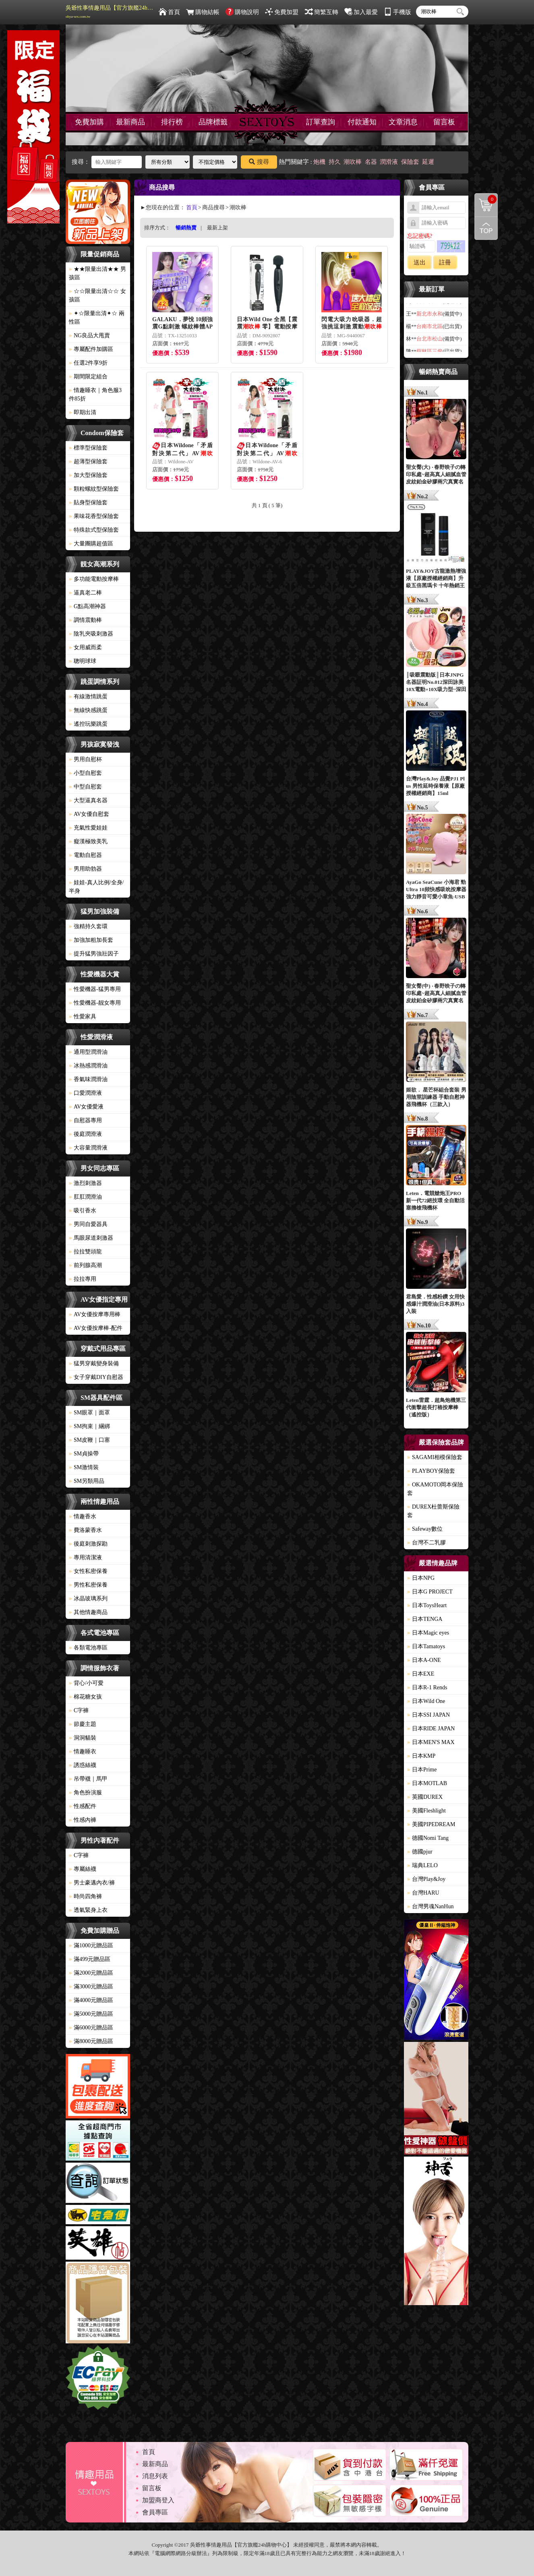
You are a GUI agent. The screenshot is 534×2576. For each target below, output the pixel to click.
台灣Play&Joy (426, 1879)
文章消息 (403, 122)
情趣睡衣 (82, 1751)
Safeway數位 (425, 1529)
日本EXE (420, 1674)
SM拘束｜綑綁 (89, 1426)
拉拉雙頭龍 (85, 1252)
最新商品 (130, 122)
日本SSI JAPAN (428, 1715)
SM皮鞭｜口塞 (89, 1440)
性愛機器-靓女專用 (95, 1003)
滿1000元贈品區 (91, 1945)
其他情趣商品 (88, 1612)
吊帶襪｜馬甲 (88, 1779)
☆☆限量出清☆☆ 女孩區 (97, 295)
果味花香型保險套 (94, 516)
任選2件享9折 (88, 363)
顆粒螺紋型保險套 (94, 489)
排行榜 (172, 122)
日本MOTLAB (427, 1783)
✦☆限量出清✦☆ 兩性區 (96, 317)
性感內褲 (82, 1820)
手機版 (397, 12)
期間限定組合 (88, 377)
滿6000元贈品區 (91, 2028)
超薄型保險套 (88, 461)
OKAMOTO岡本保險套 (435, 1489)
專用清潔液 (85, 1557)
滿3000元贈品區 (91, 1987)
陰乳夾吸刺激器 (91, 634)
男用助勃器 (85, 869)
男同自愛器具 (88, 1224)
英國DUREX (425, 1797)
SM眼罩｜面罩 (89, 1413)
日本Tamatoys (426, 1646)
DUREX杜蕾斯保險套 (433, 1511)
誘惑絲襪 (82, 1765)
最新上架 (217, 228)
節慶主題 (82, 1724)
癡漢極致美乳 (88, 841)
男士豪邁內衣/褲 (92, 1883)
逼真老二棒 (85, 593)
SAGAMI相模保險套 (434, 1457)
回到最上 (486, 228)
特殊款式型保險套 (94, 530)
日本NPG (421, 1578)
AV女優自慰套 (89, 814)
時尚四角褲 (85, 1896)
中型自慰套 (85, 787)
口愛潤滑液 (85, 1093)
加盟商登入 (158, 2500)
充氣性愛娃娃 (88, 828)
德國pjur (420, 1852)
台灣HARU (423, 1893)
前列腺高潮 (85, 1265)
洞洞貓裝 (82, 1738)
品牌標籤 (213, 122)
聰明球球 (82, 661)
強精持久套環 (88, 926)
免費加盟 (281, 12)
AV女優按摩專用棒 (94, 1314)
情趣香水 (82, 1516)
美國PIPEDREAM (431, 1824)
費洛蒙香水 (85, 1530)
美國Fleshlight (426, 1811)
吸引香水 (82, 1211)
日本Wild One (426, 1701)
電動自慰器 (85, 855)
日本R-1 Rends (427, 1687)
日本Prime (422, 1770)
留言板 (444, 122)
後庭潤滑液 (85, 1134)
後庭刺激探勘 (88, 1544)
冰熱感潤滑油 (88, 1066)
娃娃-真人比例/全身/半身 (96, 886)
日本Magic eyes (428, 1633)
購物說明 (242, 12)
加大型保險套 (88, 475)
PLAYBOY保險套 (431, 1471)
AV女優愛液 (86, 1107)
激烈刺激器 (85, 1183)
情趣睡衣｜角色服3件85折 (95, 394)
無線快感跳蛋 (88, 710)
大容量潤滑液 (88, 1148)
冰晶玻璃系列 (88, 1599)
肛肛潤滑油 (85, 1197)
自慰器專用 (85, 1120)
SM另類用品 (86, 1481)
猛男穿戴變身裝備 (94, 1363)
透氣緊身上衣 (88, 1910)
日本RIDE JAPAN (431, 1729)
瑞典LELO (422, 1865)
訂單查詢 (320, 122)
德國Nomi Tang (428, 1838)
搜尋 (259, 162)
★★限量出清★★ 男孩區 (97, 273)
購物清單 (486, 199)
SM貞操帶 (84, 1454)
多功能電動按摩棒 (94, 579)
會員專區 (155, 2512)
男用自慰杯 (85, 759)
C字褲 (79, 1710)
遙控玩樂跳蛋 (88, 724)
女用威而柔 (85, 647)
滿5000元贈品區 (91, 2014)
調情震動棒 (85, 620)
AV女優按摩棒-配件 (95, 1328)
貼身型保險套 (88, 503)
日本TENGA (424, 1619)
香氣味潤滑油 (88, 1079)
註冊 (445, 262)
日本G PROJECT (430, 1592)
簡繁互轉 (321, 12)
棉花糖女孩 (85, 1697)
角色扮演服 (85, 1793)
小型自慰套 (85, 773)
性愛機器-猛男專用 (95, 989)
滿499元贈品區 (89, 1959)
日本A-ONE (424, 1660)
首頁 (169, 12)
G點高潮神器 (87, 606)
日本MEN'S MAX (431, 1742)
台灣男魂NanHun (430, 1906)
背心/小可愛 (86, 1683)
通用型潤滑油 (88, 1052)
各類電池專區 (88, 1648)
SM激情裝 (84, 1467)
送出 (420, 262)
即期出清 (82, 412)
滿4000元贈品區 (91, 2000)
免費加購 (89, 122)
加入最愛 (361, 12)
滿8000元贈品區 (91, 2041)
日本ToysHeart (427, 1605)
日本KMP (421, 1756)
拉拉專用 (82, 1279)
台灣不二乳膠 (426, 1543)
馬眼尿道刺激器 (91, 1238)
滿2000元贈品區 (91, 1973)
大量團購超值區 (91, 544)
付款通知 (362, 122)
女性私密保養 (88, 1571)
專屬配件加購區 (91, 349)
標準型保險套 (88, 448)
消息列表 (155, 2476)
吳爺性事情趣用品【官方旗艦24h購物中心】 (110, 12)
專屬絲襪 (82, 1869)
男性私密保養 (88, 1585)
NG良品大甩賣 (89, 335)
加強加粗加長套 (91, 940)
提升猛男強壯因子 (94, 954)
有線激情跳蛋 (88, 697)
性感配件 (82, 1806)
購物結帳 (202, 12)
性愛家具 (82, 1016)
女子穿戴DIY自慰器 (96, 1377)
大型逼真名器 (88, 800)
